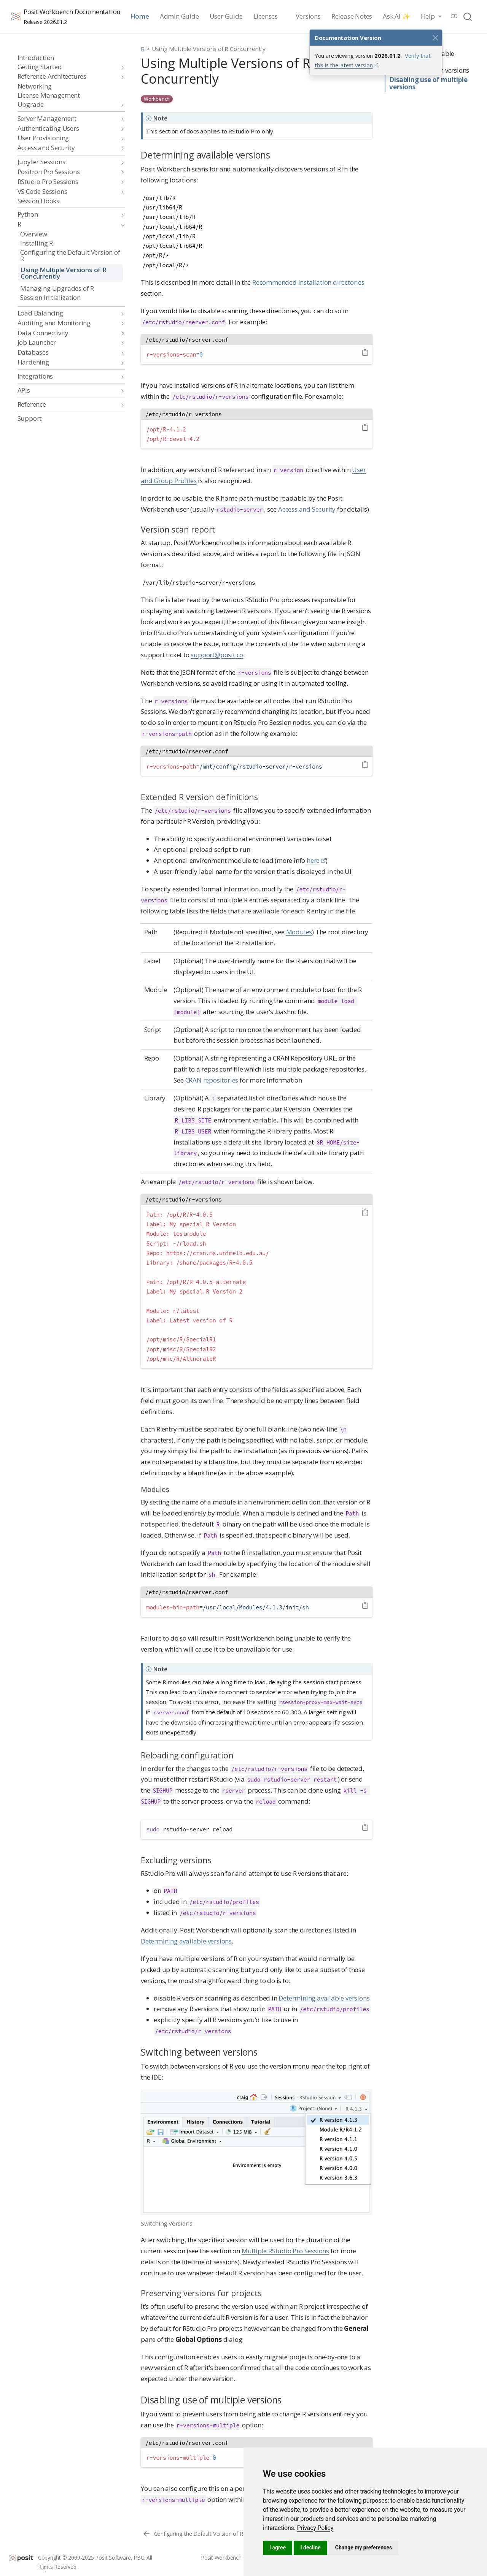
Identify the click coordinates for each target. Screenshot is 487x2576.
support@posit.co (217, 654)
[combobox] (468, 16)
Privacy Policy (315, 2528)
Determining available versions (186, 1941)
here (313, 860)
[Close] (435, 37)
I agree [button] (277, 2547)
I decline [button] (310, 2547)
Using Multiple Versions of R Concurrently (209, 48)
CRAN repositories (212, 1080)
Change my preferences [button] (363, 2547)
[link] (315, 2528)
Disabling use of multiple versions (428, 83)
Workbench (157, 98)
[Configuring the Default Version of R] (192, 2533)
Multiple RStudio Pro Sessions (285, 2250)
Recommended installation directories (308, 282)
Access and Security (307, 509)
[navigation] (67, 67)
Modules (299, 931)
